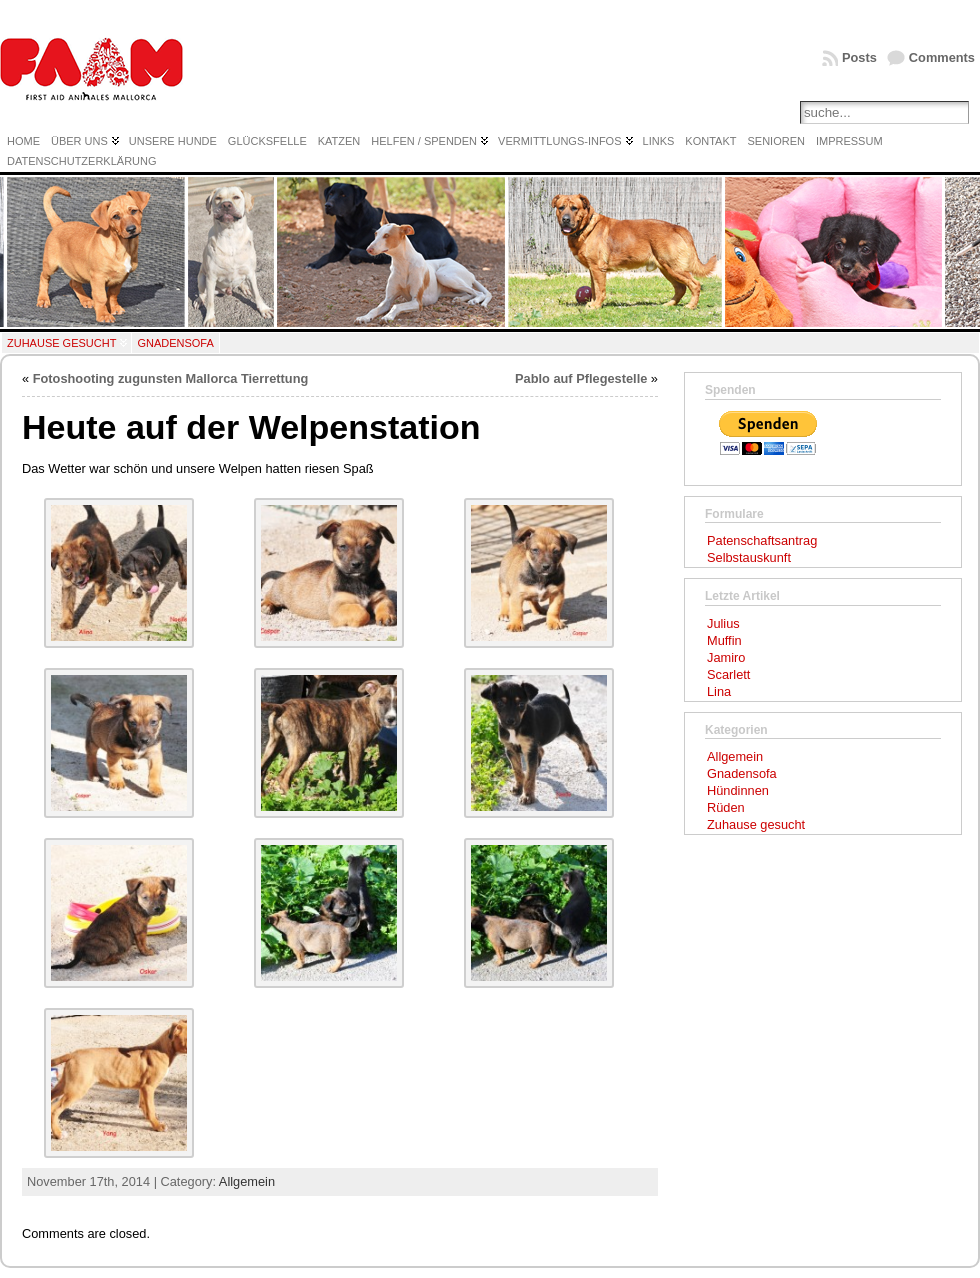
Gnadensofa (175, 343)
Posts (859, 57)
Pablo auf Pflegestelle (581, 378)
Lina (719, 691)
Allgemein (247, 1181)
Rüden (726, 807)
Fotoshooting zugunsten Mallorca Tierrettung (171, 378)
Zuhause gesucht (61, 343)
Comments (942, 57)
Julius (723, 623)
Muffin (724, 640)
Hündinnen (738, 790)
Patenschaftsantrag (762, 540)
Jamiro (726, 657)
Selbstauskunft (749, 557)
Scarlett (728, 674)
